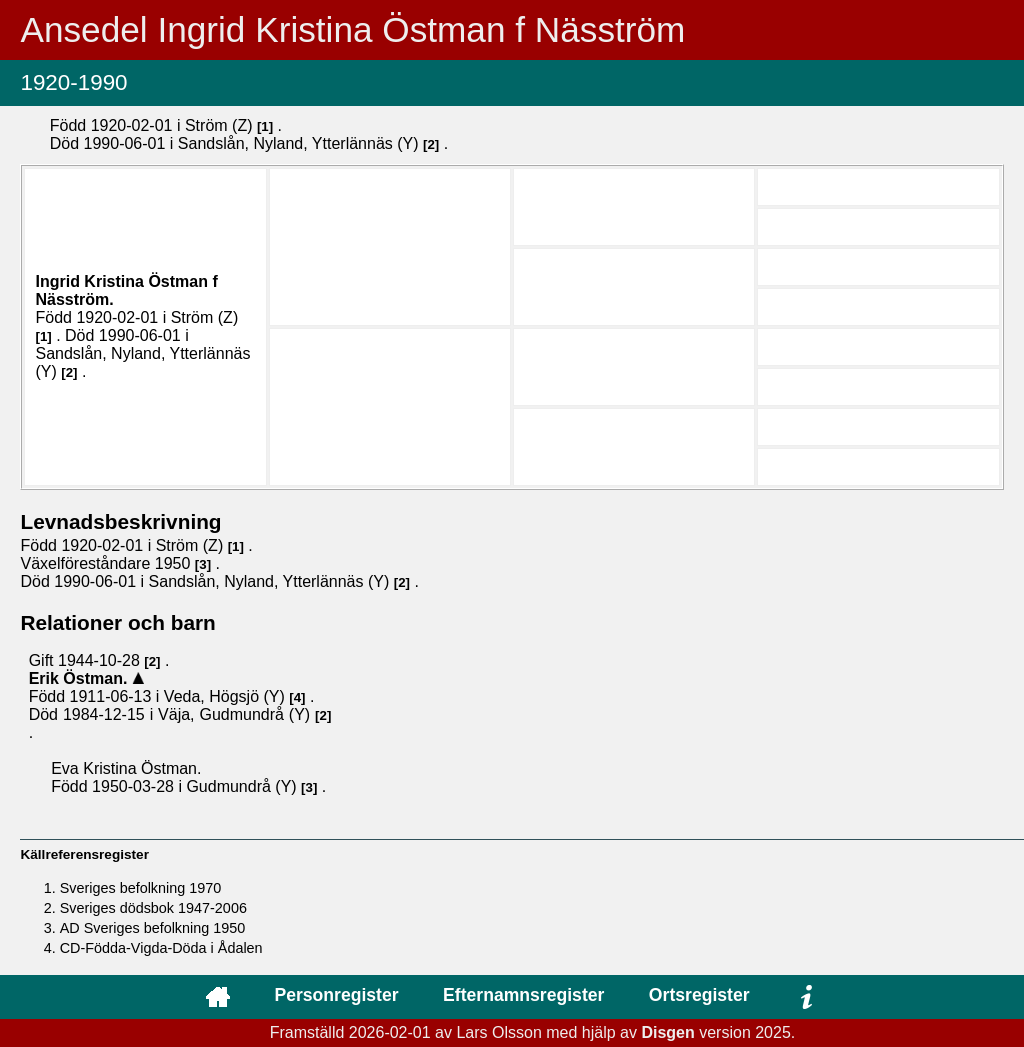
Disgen (667, 1032)
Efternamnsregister (523, 995)
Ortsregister (699, 995)
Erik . (80, 678)
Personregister (336, 995)
